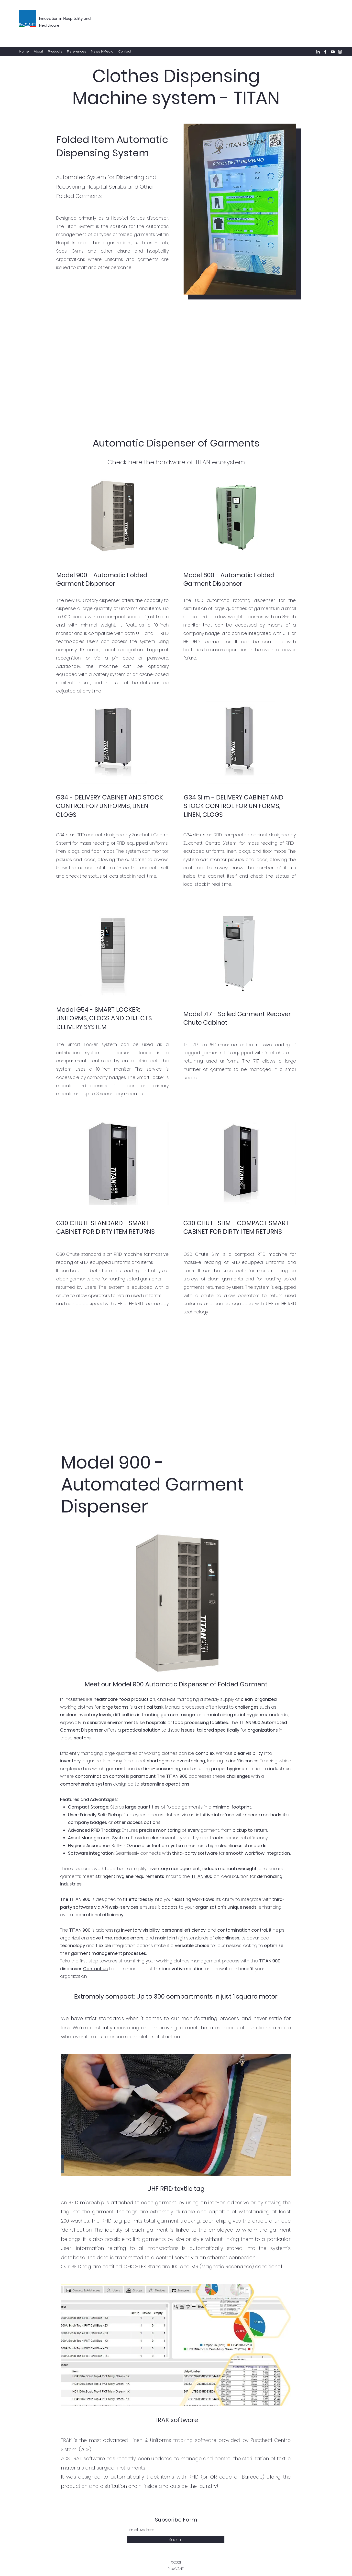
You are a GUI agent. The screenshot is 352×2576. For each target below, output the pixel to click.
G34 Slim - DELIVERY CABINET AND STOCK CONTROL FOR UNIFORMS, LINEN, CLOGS (233, 806)
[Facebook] (325, 51)
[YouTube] (332, 51)
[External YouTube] (176, 1388)
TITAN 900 (269, 1961)
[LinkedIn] (318, 51)
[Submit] (175, 2539)
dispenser (71, 1969)
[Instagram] (340, 51)
